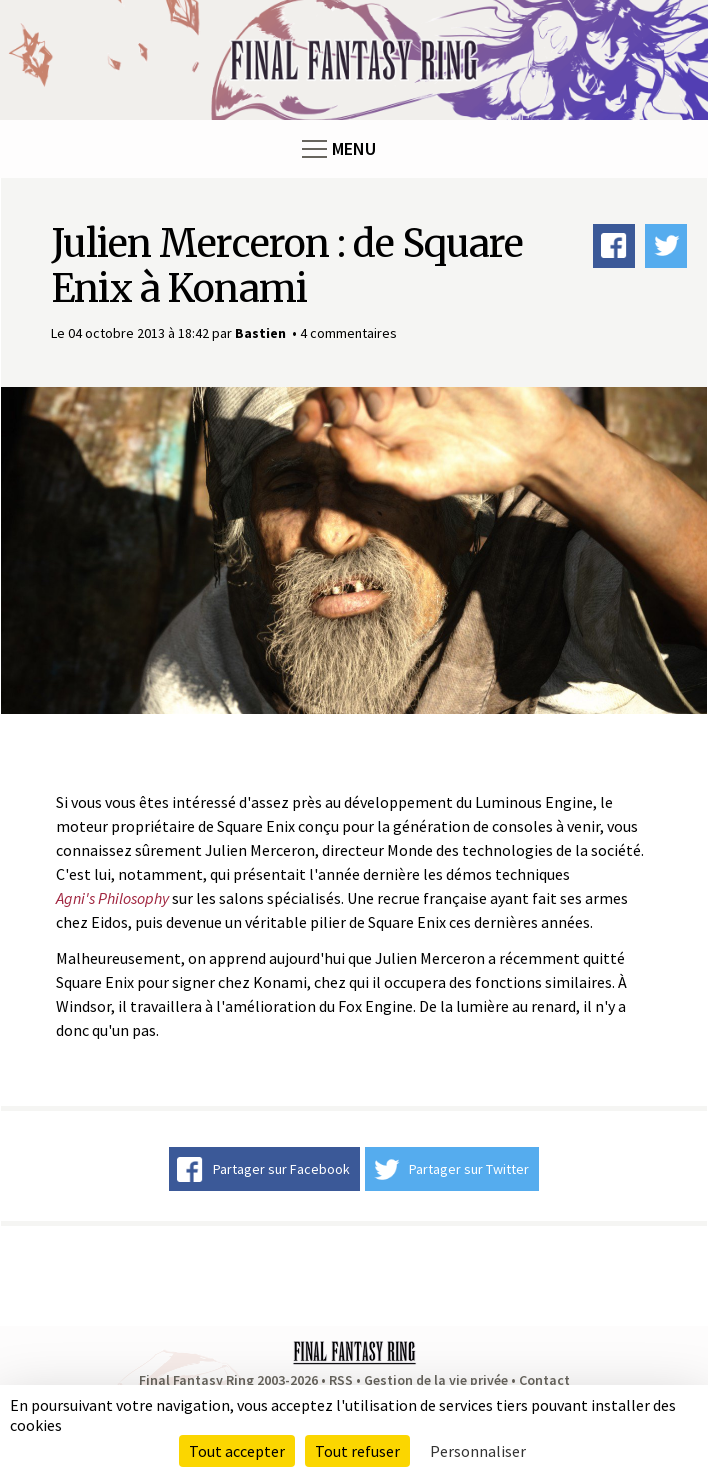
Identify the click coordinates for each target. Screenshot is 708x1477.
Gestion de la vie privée (436, 1380)
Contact (544, 1380)
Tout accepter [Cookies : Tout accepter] (237, 1451)
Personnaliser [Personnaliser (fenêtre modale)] (478, 1451)
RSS (341, 1380)
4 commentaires (348, 333)
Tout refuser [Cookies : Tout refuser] (357, 1451)
